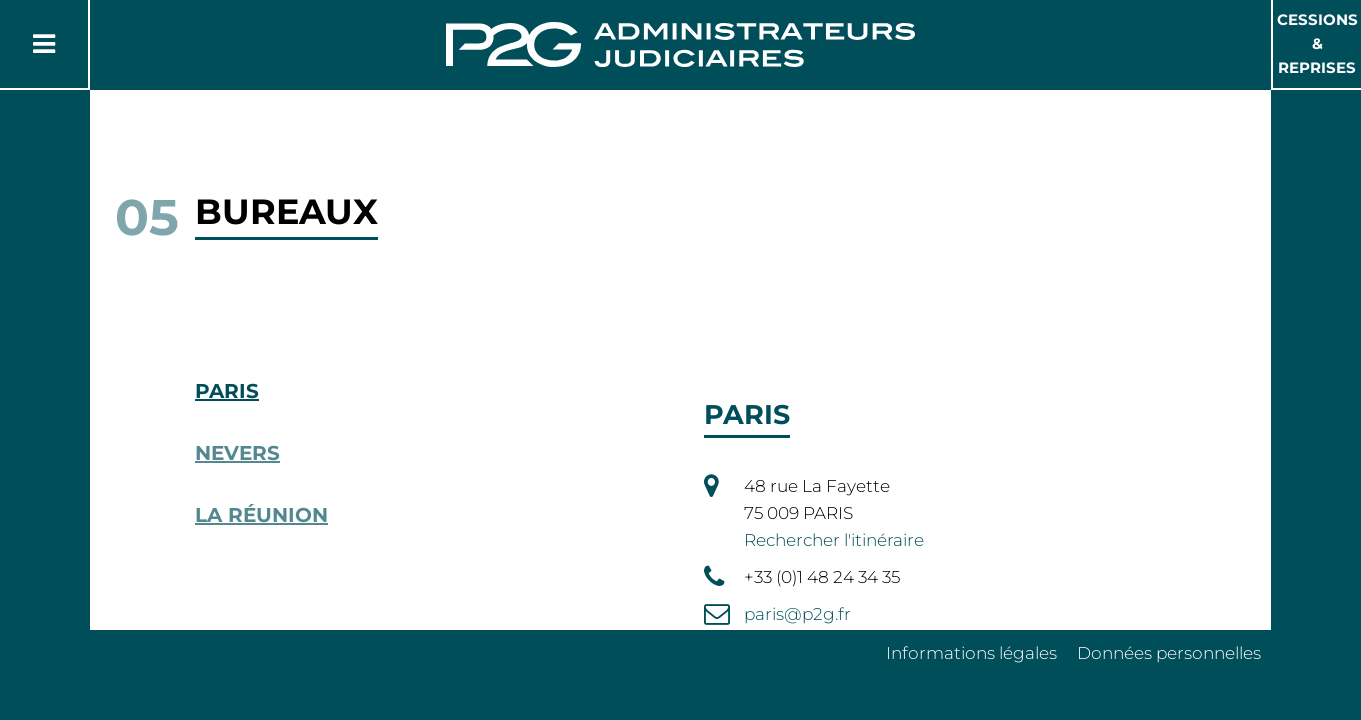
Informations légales (971, 653)
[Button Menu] (44, 44)
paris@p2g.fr (797, 614)
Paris (227, 391)
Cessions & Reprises (1317, 43)
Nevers (237, 453)
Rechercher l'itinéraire (834, 540)
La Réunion (261, 515)
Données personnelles (1169, 653)
